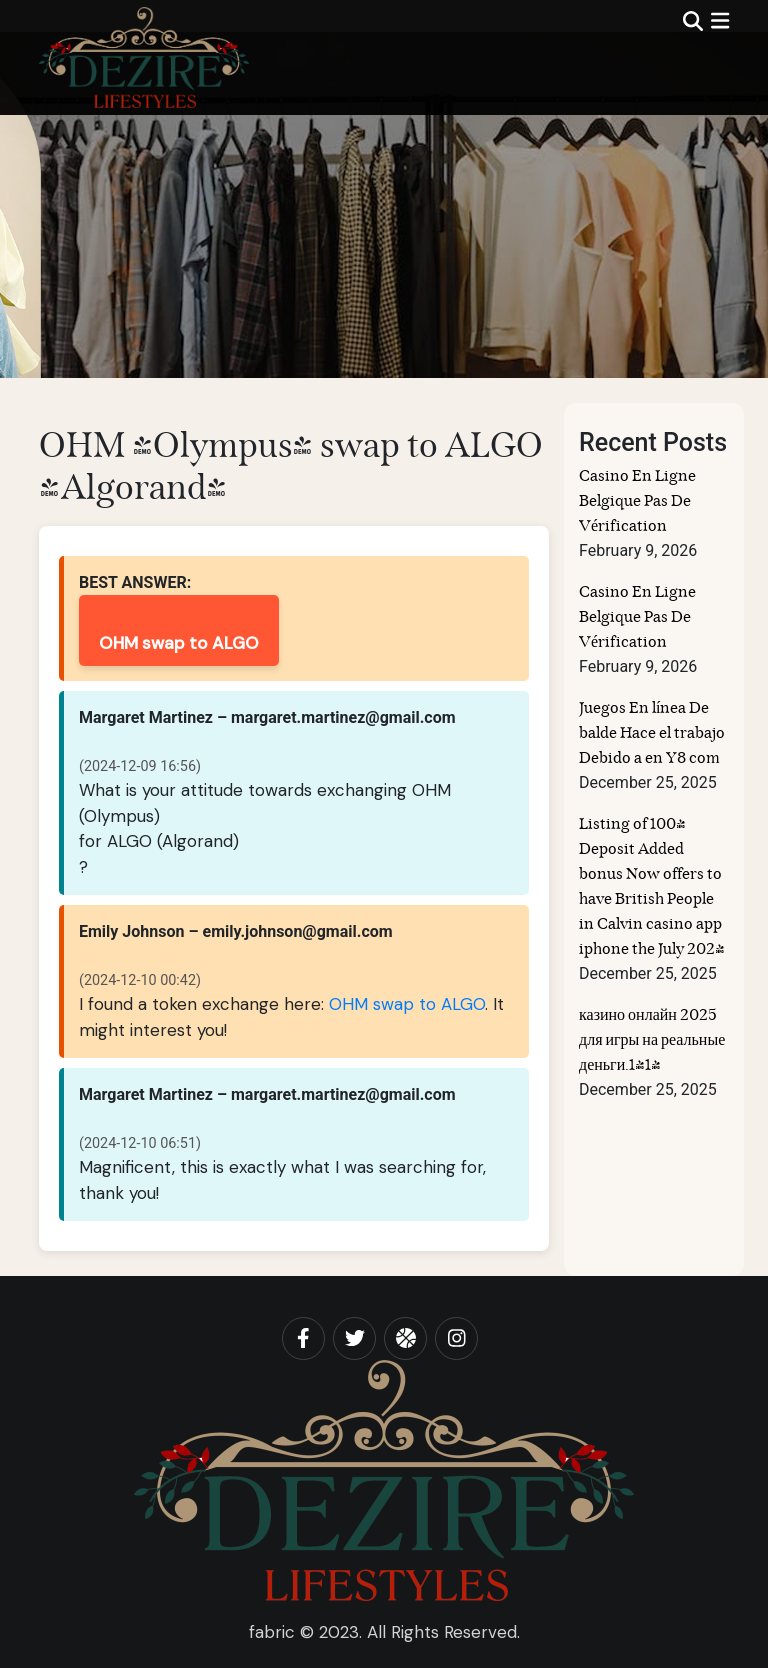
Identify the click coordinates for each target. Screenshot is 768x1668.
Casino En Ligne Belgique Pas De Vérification (637, 502)
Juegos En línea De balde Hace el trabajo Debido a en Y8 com (652, 734)
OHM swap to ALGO (179, 643)
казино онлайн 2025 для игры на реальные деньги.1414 (652, 1041)
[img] (720, 20)
